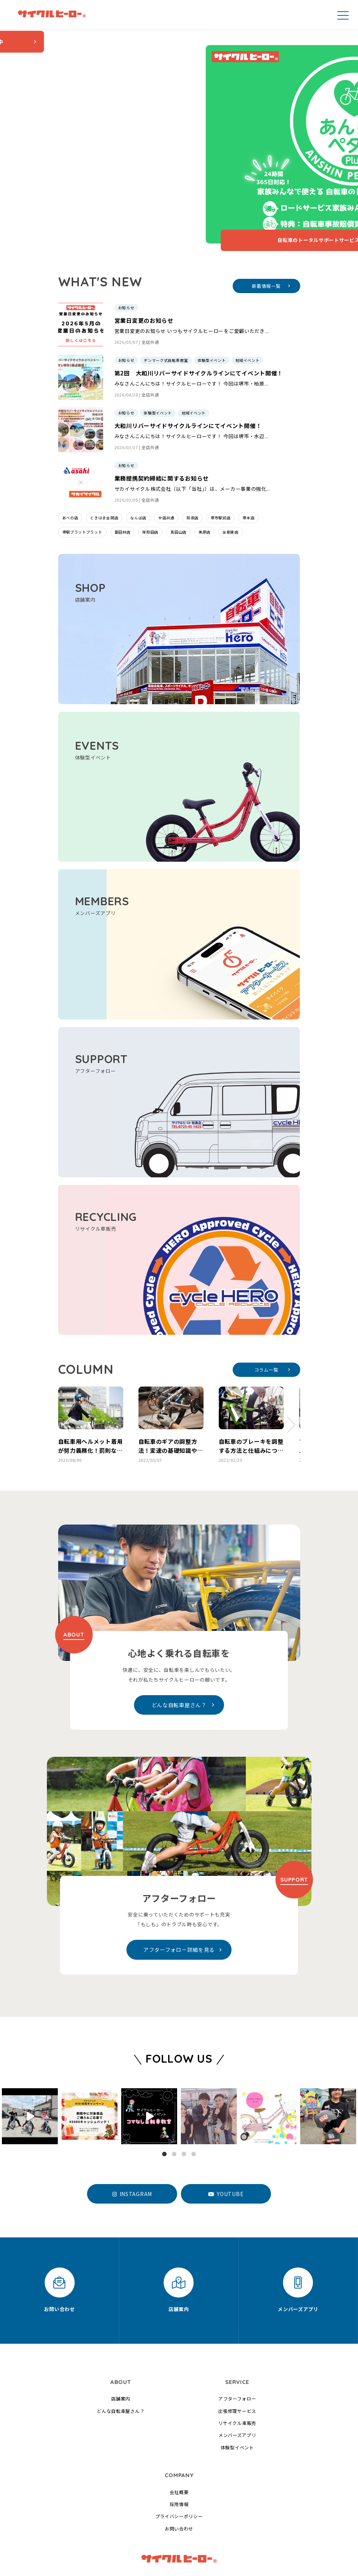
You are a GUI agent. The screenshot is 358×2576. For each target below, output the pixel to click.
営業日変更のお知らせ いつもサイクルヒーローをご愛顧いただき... (191, 280)
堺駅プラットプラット (82, 481)
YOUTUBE (226, 2142)
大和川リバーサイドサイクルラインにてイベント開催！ (188, 375)
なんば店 (138, 467)
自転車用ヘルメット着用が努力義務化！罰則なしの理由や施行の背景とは (90, 1400)
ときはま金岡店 (104, 467)
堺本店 (248, 467)
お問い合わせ (179, 2478)
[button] (67, 1374)
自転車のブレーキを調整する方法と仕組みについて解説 (251, 1400)
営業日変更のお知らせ (143, 270)
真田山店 (178, 481)
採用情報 (179, 2453)
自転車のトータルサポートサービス (147, 189)
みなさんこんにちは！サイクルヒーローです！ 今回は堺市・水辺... (191, 385)
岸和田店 (150, 481)
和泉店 (193, 467)
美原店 (205, 481)
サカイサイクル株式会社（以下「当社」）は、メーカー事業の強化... (192, 438)
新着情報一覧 (271, 235)
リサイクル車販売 (237, 2372)
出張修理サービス (237, 2360)
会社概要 (179, 2441)
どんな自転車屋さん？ (183, 1654)
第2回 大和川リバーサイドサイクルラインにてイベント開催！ (198, 322)
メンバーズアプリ (237, 2384)
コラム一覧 (272, 1318)
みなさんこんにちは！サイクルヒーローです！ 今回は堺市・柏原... (191, 332)
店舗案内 (120, 2348)
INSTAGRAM (132, 2142)
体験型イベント (237, 2396)
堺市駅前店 (221, 467)
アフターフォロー (237, 2348)
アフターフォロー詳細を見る (182, 1899)
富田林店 (122, 481)
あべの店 (70, 467)
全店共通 (150, 291)
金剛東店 (231, 481)
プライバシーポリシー (179, 2465)
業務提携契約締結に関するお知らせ (161, 427)
